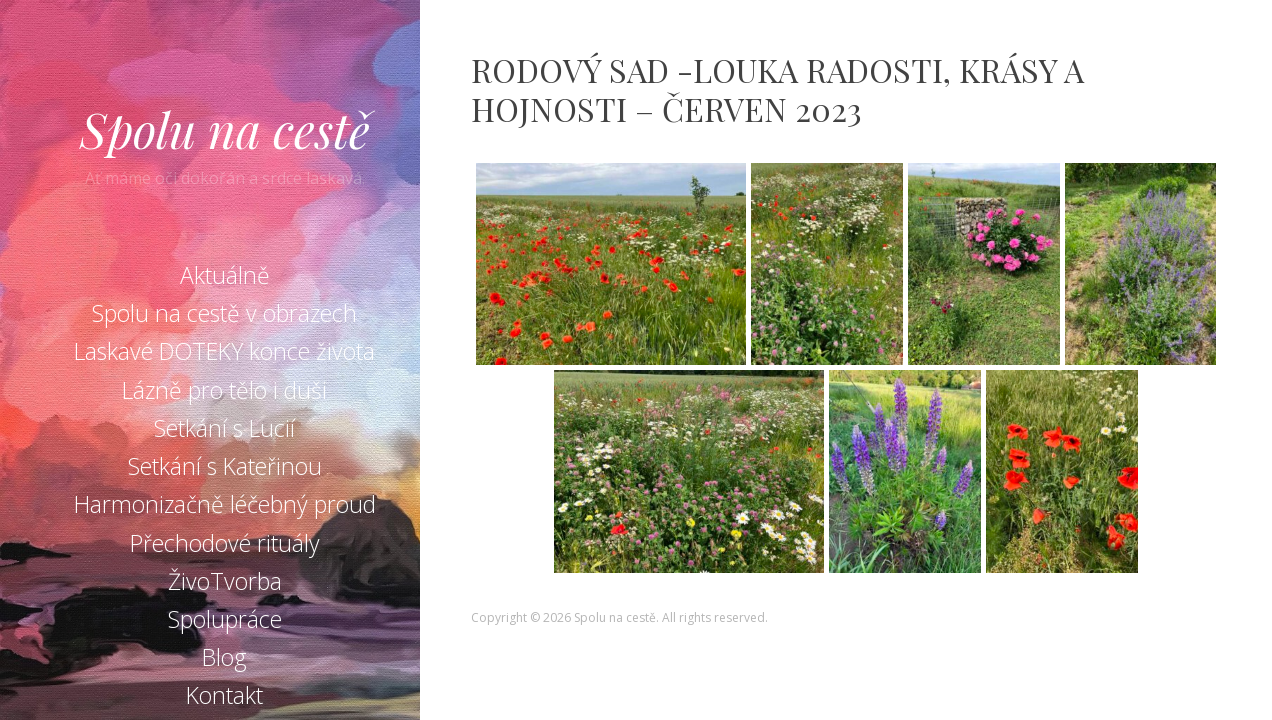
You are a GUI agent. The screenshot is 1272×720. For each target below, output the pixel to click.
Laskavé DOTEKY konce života (224, 351)
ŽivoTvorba (225, 581)
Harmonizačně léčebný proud (225, 504)
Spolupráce (225, 619)
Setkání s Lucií (224, 428)
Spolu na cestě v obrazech (224, 313)
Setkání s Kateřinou (225, 466)
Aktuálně (225, 275)
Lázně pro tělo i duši (224, 390)
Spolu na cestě (225, 129)
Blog (224, 657)
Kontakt (224, 695)
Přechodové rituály (225, 543)
